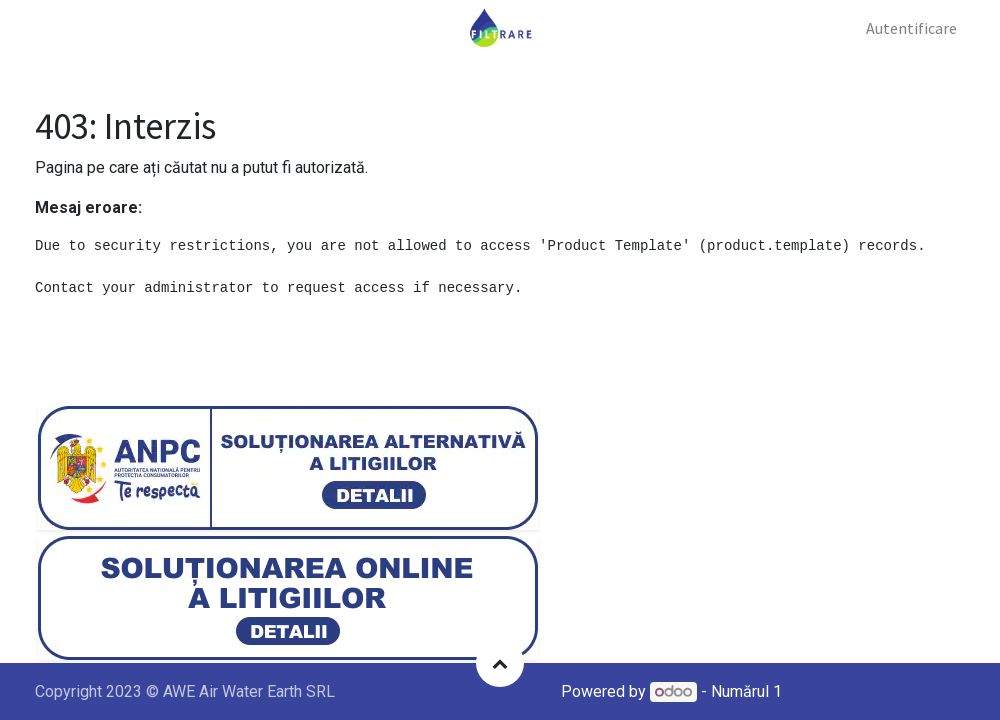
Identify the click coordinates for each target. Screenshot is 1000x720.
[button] (500, 663)
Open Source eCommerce (875, 691)
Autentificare (911, 28)
